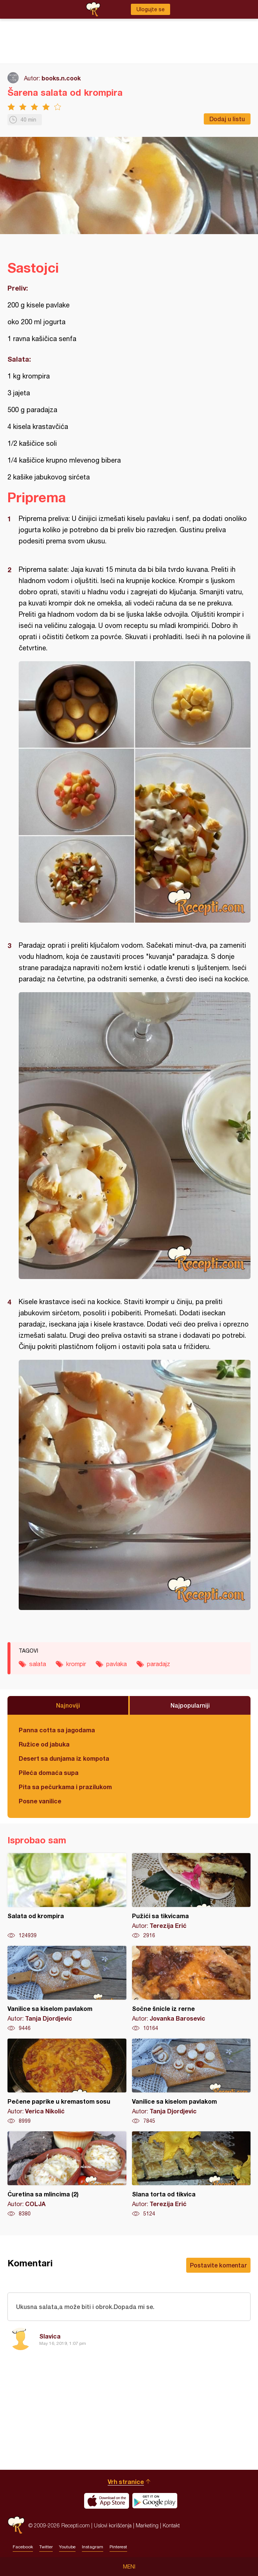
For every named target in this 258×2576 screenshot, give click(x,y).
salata (37, 1663)
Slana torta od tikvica (191, 2174)
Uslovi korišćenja (113, 2525)
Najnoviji (68, 1705)
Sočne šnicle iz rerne (191, 1989)
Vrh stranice (126, 2481)
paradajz (158, 1663)
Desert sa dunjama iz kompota (64, 1758)
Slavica (50, 2336)
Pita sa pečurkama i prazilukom (65, 1786)
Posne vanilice (40, 1800)
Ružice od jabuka (44, 1744)
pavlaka (116, 1663)
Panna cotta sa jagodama (57, 1729)
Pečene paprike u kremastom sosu (66, 2082)
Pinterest (118, 2546)
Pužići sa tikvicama (191, 1896)
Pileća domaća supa (49, 1772)
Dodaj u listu (227, 118)
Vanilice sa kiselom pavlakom (66, 1989)
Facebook (23, 2546)
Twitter (46, 2546)
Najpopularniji (190, 1705)
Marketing (147, 2525)
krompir (76, 1663)
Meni (129, 2567)
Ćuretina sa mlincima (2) (66, 2174)
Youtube (67, 2546)
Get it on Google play (154, 2501)
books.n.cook (61, 78)
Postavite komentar (218, 2265)
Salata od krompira (66, 1896)
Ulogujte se (150, 9)
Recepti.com (16, 2525)
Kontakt (171, 2525)
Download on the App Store (106, 2501)
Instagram (92, 2546)
